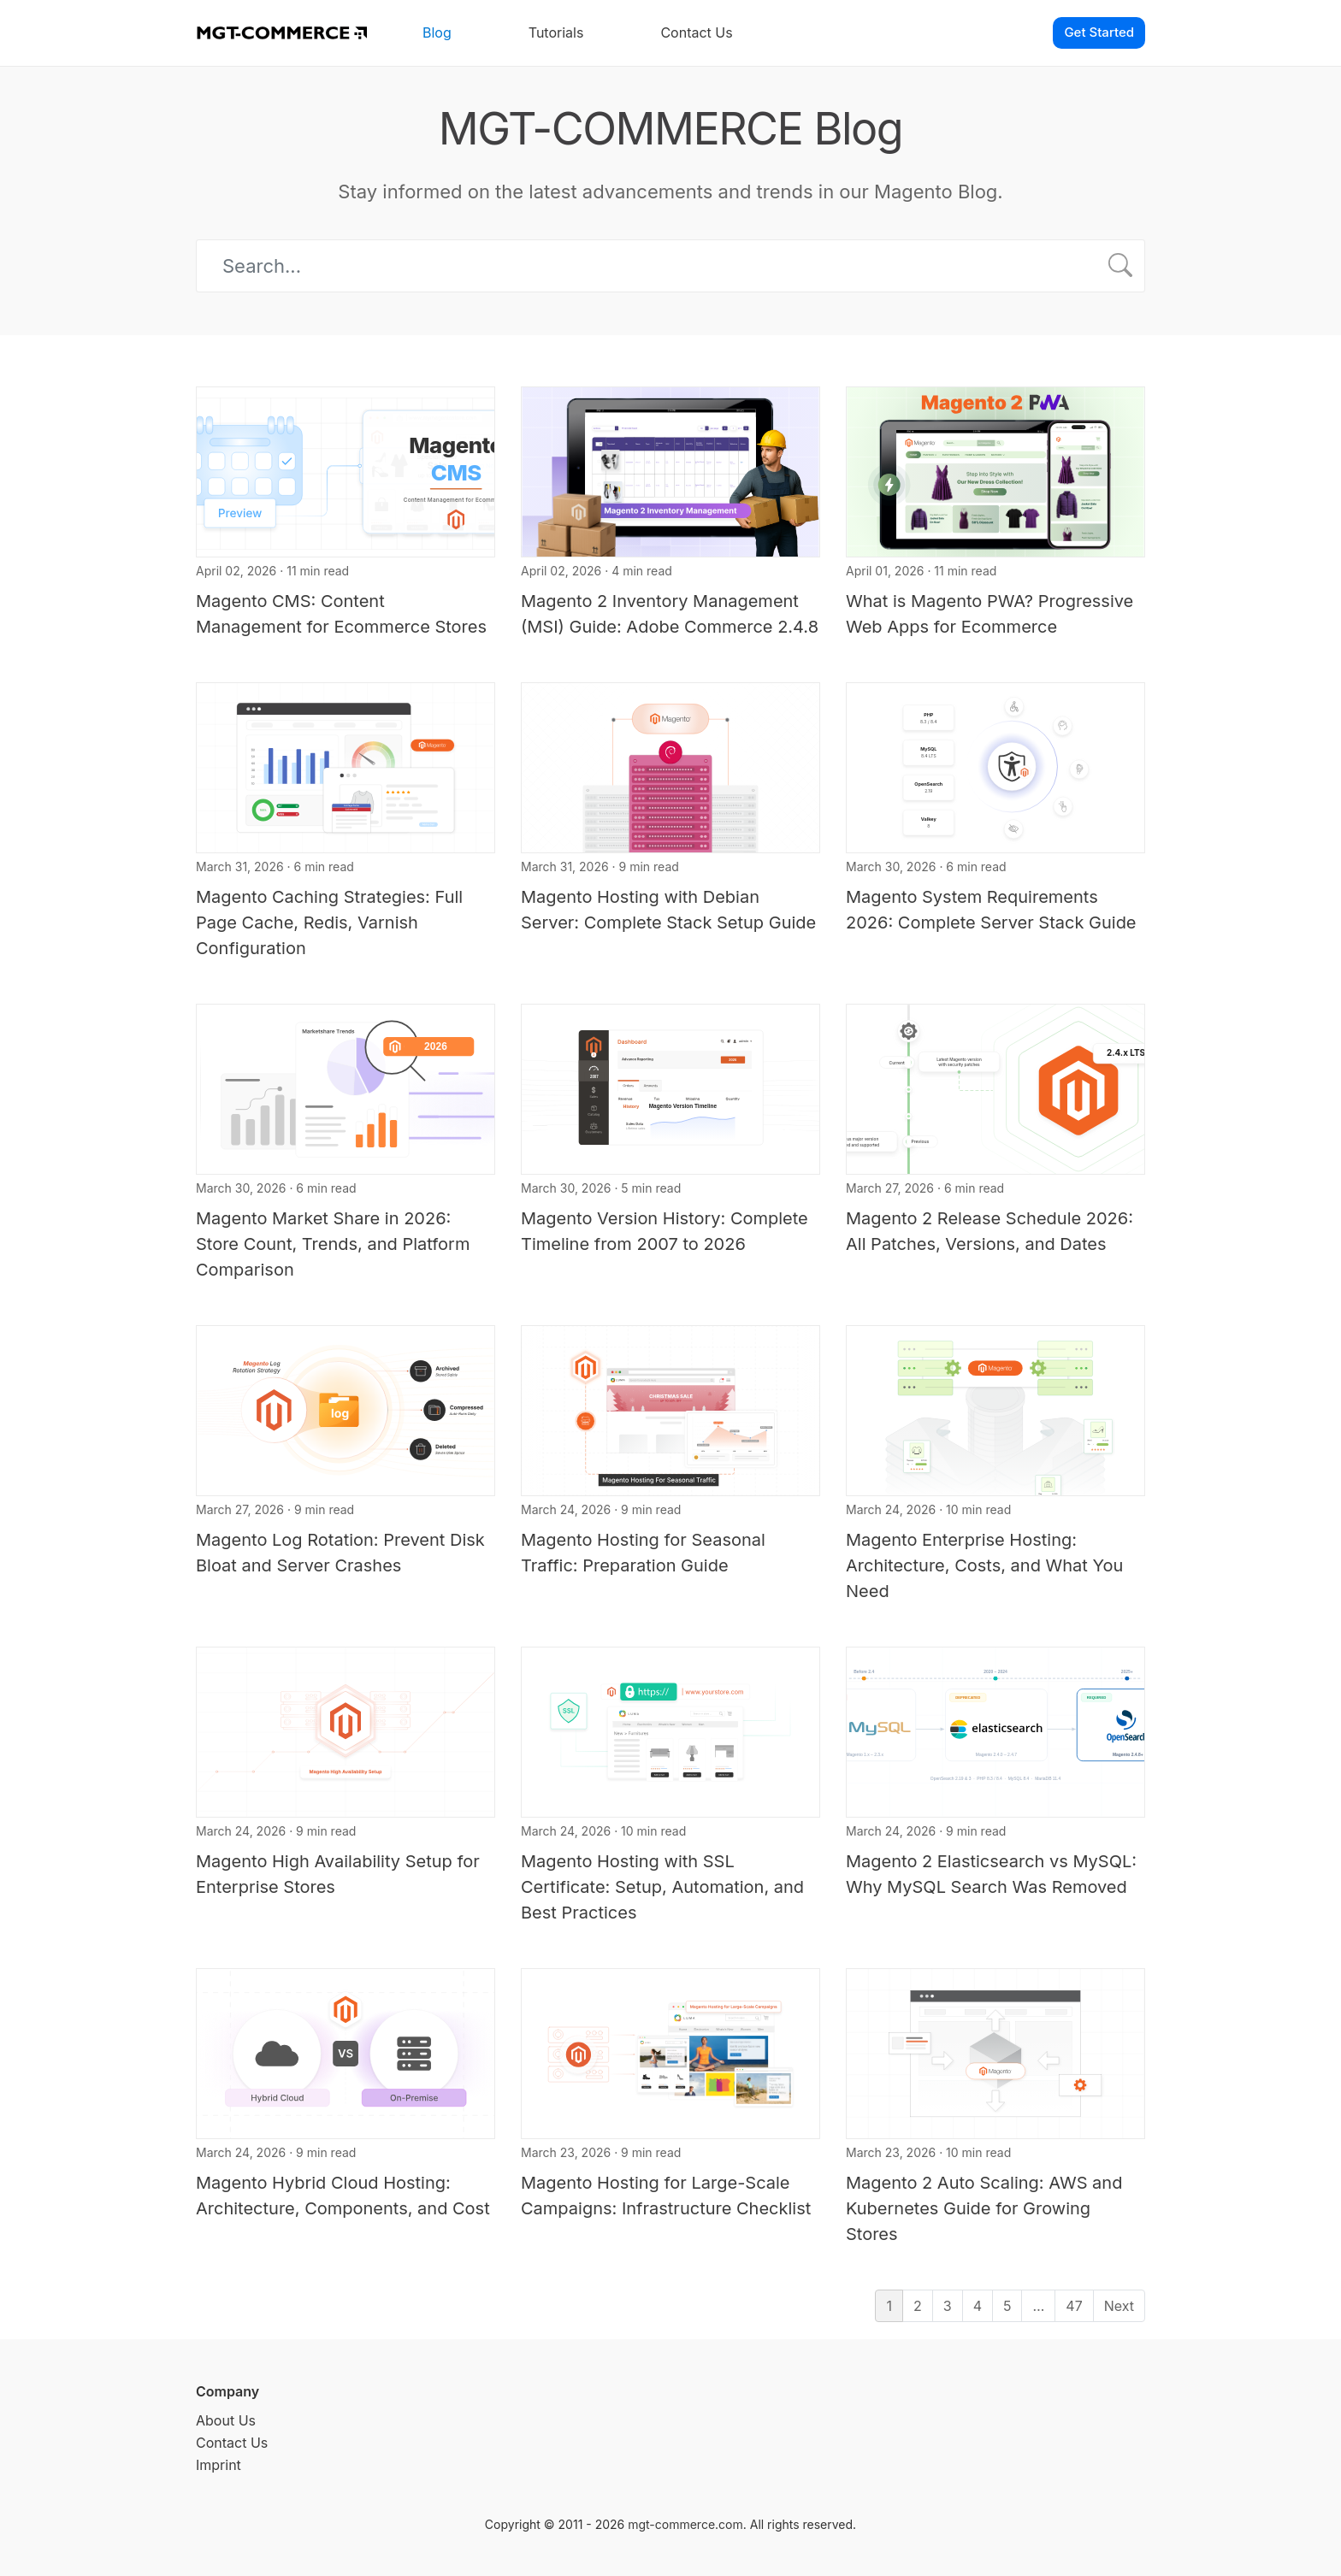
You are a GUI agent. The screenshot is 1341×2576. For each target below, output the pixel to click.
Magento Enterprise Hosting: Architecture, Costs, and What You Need (984, 1565)
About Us (226, 2420)
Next (1119, 2305)
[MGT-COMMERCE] (281, 33)
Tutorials (556, 32)
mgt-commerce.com (685, 2524)
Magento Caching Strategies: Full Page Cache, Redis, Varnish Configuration (329, 922)
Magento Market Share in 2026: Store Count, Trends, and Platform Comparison (333, 1244)
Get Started (1099, 32)
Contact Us (696, 32)
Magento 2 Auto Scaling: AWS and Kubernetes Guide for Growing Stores (984, 2208)
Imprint (218, 2464)
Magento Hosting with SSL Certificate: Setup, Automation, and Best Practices (662, 1887)
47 (1074, 2305)
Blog (437, 32)
